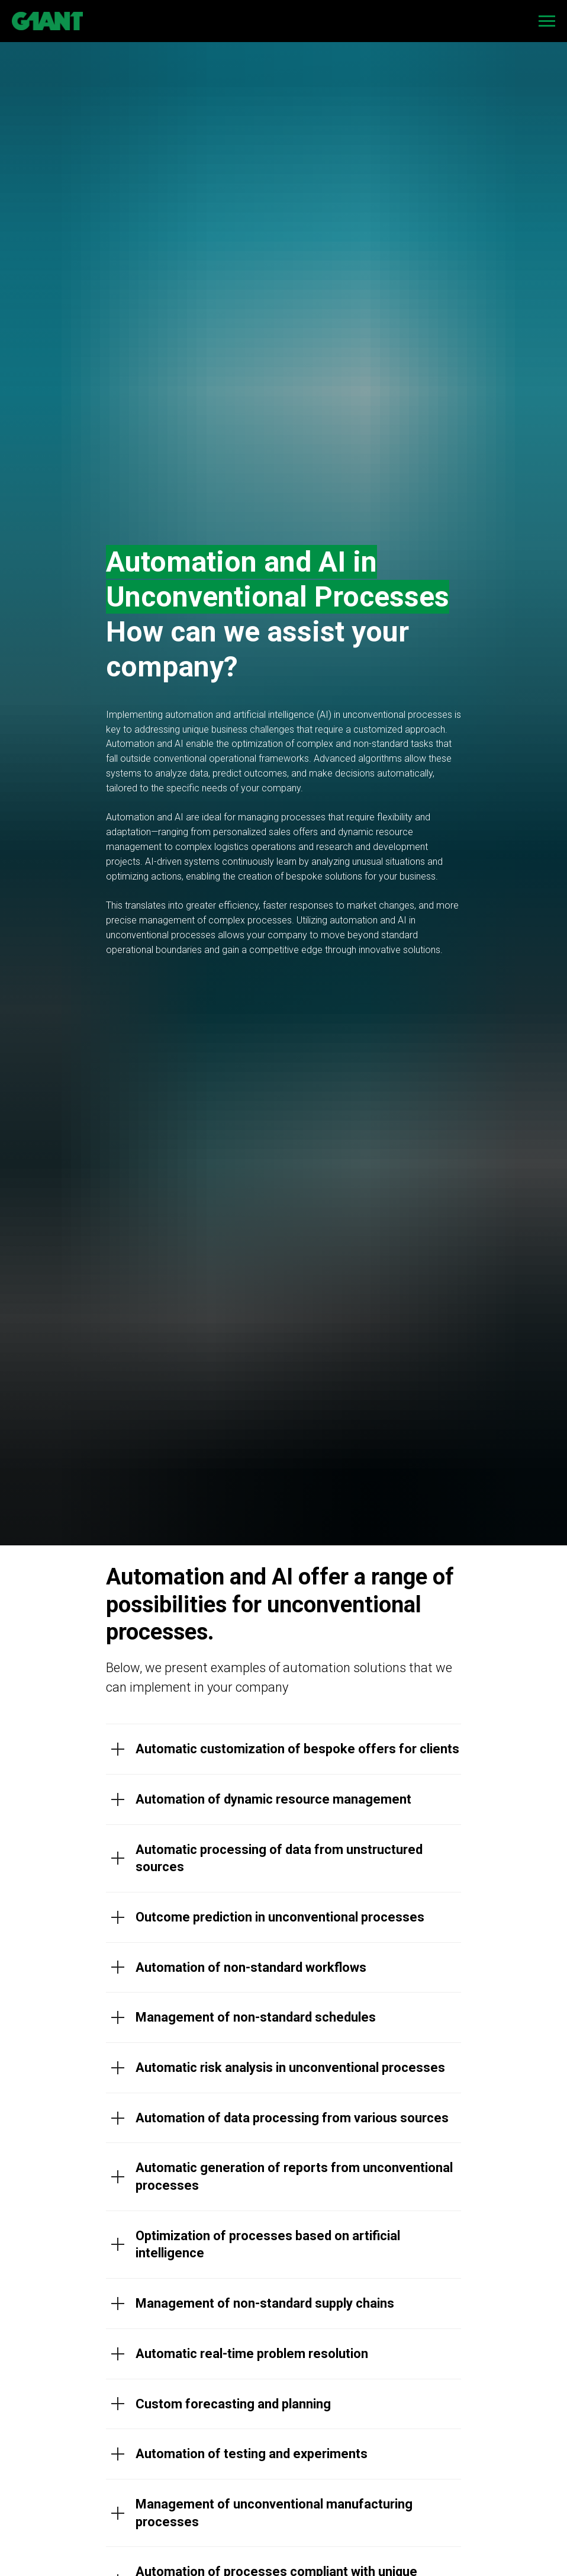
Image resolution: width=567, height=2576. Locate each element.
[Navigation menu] (547, 21)
